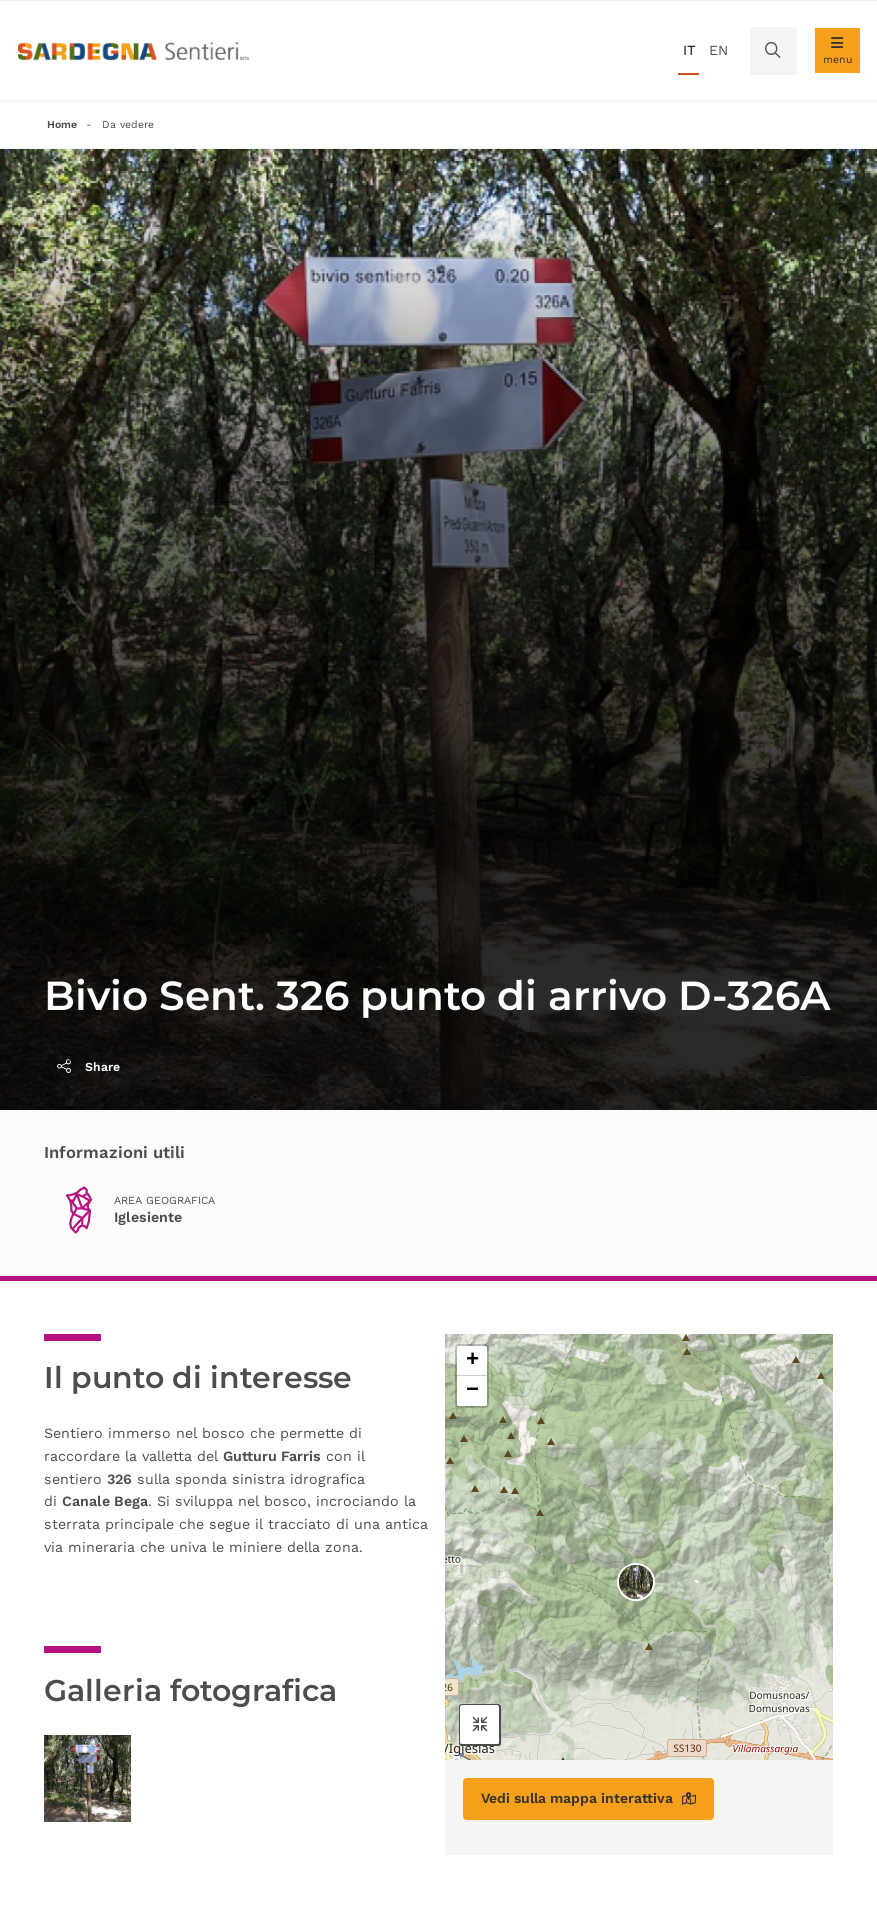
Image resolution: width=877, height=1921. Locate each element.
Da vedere (128, 124)
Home (62, 124)
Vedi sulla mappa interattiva (588, 1798)
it (689, 50)
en (718, 50)
